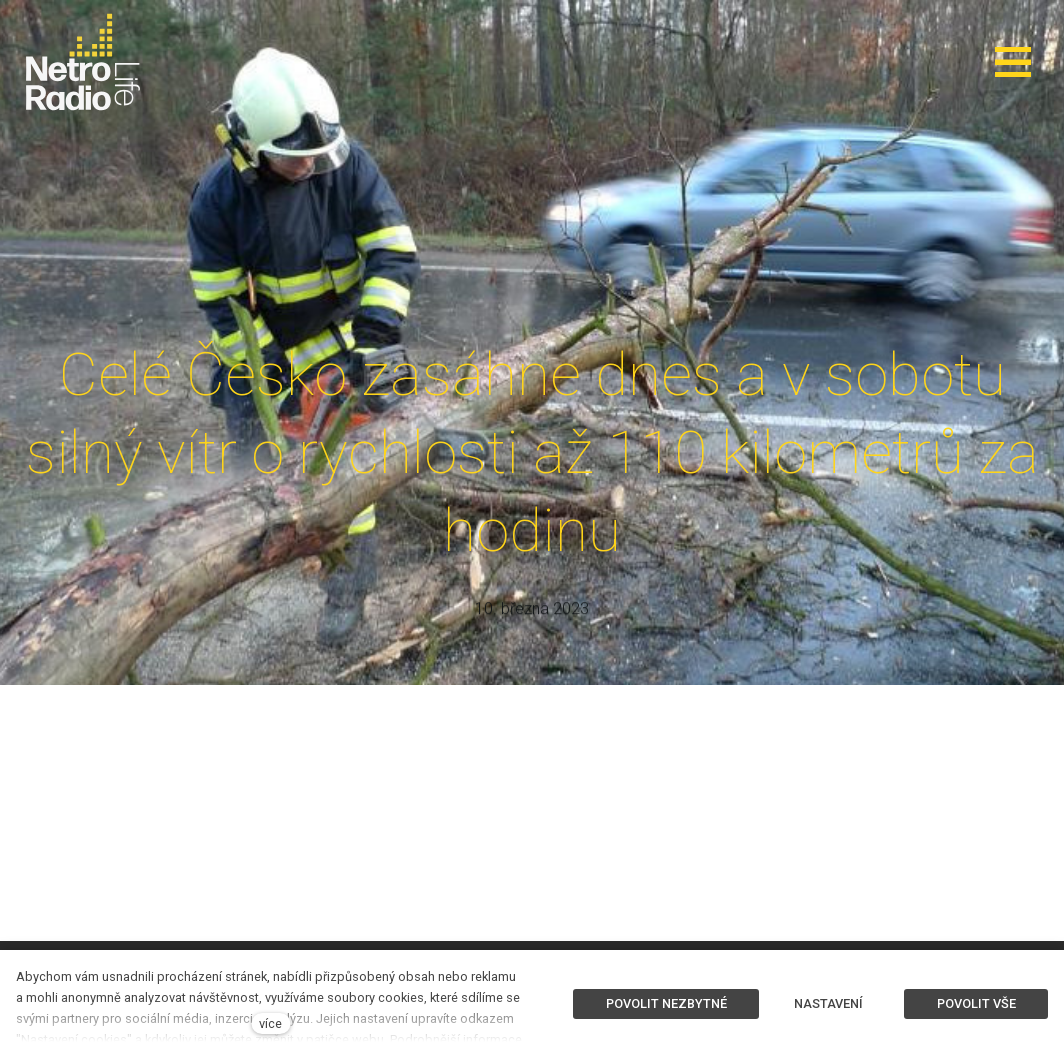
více (270, 1023)
